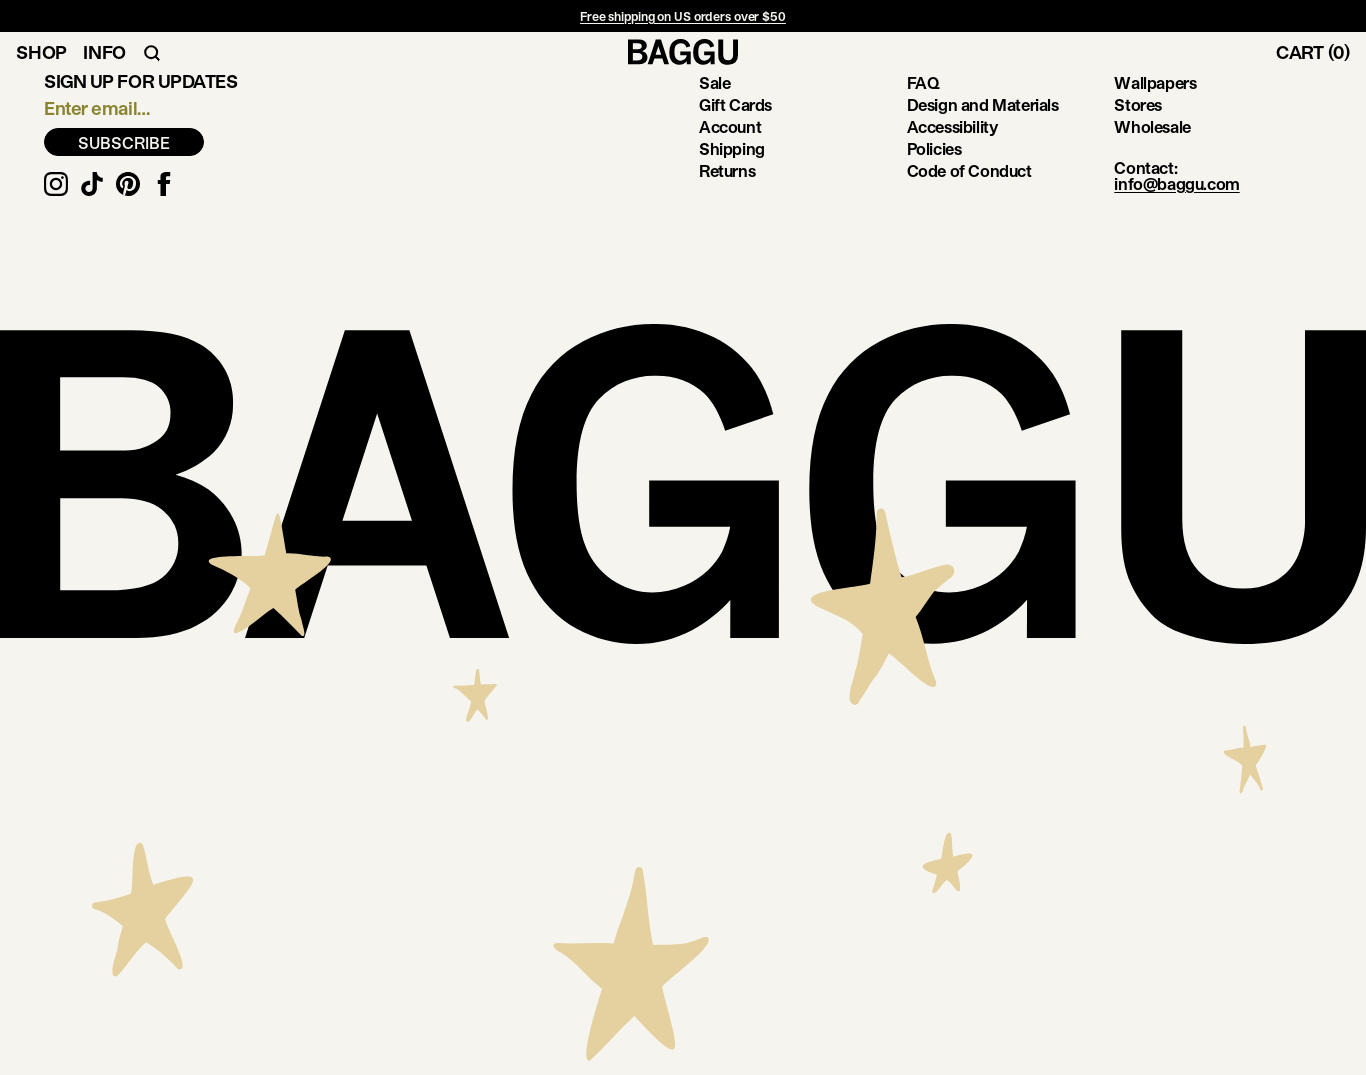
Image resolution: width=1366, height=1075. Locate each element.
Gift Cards (735, 104)
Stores (1138, 104)
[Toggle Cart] (1321, 52)
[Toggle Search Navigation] (152, 52)
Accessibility (952, 126)
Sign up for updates (140, 81)
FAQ (923, 82)
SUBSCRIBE (124, 142)
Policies (934, 148)
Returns (727, 170)
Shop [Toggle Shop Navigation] (41, 52)
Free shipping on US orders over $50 (683, 16)
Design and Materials (983, 104)
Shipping (732, 148)
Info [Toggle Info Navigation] (104, 52)
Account (730, 126)
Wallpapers (1155, 82)
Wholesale (1152, 126)
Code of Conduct (969, 170)
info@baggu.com (1176, 183)
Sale (714, 82)
